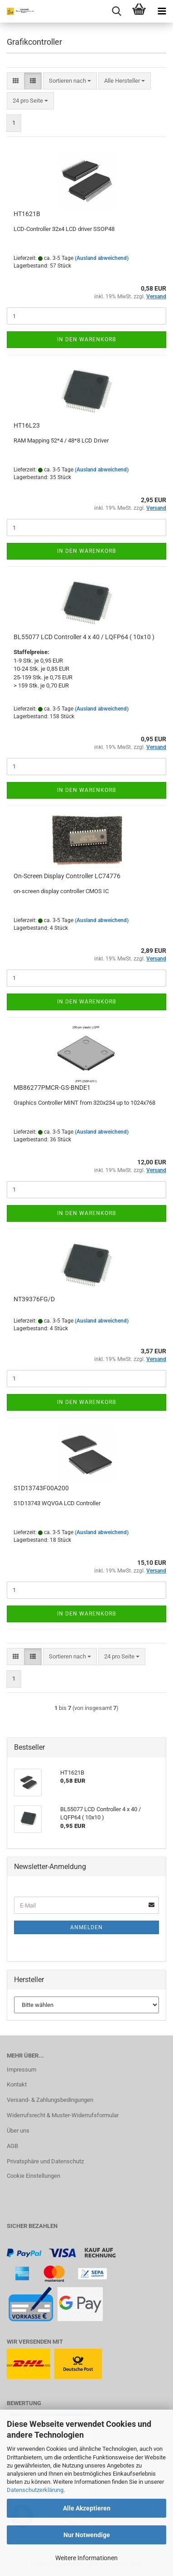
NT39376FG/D (34, 1299)
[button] (15, 81)
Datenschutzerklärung (35, 2490)
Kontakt (17, 2084)
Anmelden (86, 1927)
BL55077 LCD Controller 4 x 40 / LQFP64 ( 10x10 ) (84, 636)
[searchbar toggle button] (116, 11)
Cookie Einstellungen (33, 2175)
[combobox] (70, 81)
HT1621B (27, 213)
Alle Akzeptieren (87, 2508)
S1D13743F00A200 (41, 1488)
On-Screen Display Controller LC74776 (67, 876)
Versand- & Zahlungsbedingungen (50, 2099)
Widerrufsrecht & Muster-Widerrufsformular (63, 2115)
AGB (12, 2146)
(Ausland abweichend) (102, 258)
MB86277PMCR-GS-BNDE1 (52, 1087)
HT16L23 (27, 425)
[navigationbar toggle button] (161, 11)
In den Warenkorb (86, 339)
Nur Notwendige (86, 2534)
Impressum (21, 2069)
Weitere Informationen (86, 2558)
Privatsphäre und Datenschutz (45, 2161)
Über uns (18, 2130)
